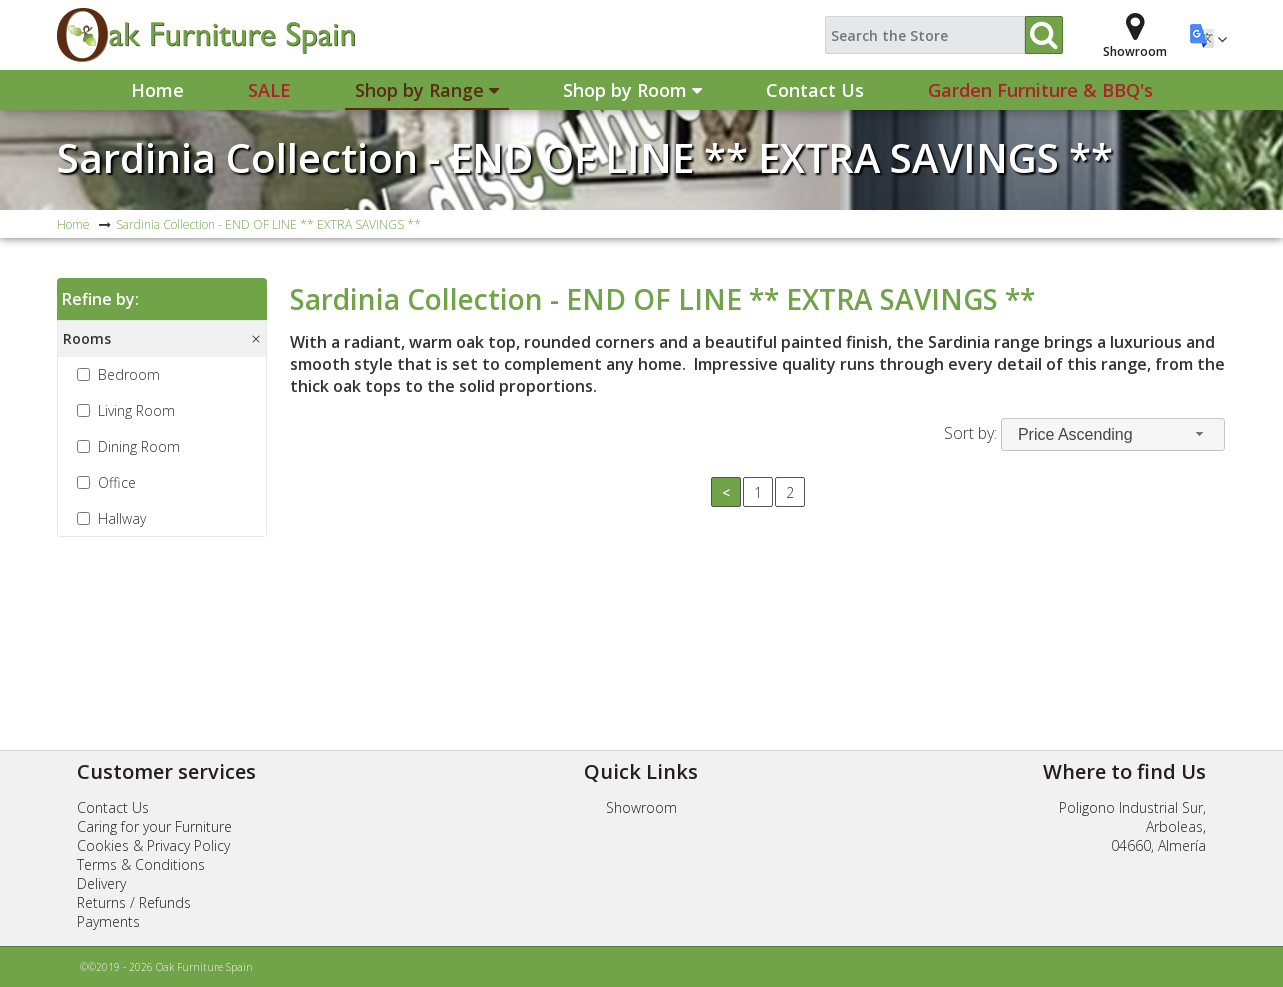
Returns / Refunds (134, 902)
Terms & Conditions (141, 864)
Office (117, 482)
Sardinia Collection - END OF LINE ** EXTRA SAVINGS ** (585, 157)
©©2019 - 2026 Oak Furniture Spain (166, 967)
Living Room (136, 410)
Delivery (101, 883)
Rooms (87, 338)
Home (157, 90)
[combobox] (1113, 434)
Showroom (641, 807)
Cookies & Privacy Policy (153, 845)
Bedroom (129, 374)
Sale (269, 90)
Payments (108, 921)
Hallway (122, 518)
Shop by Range (427, 90)
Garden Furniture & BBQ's (1040, 90)
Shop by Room (632, 90)
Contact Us (815, 90)
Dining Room (139, 446)
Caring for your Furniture (154, 826)
